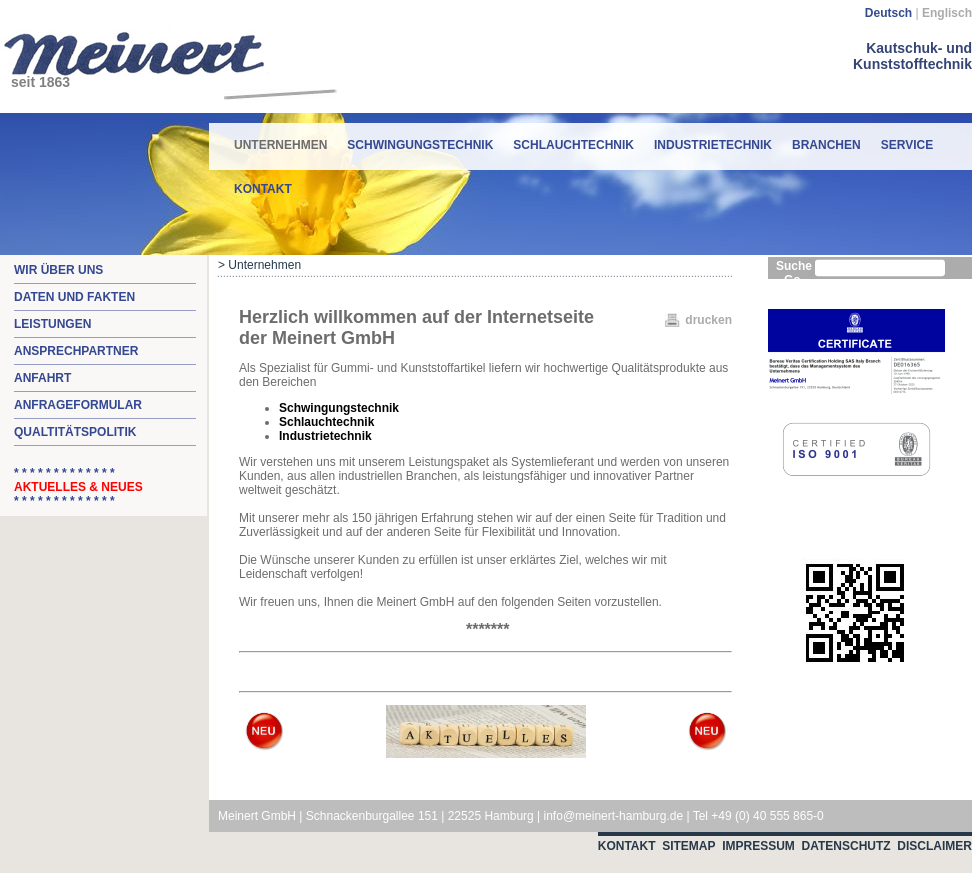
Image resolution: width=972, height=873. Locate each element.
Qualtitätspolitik (75, 432)
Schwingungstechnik (420, 145)
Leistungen (52, 324)
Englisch (947, 13)
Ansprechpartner (76, 351)
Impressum (758, 846)
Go (792, 280)
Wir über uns (58, 270)
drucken (708, 320)
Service (907, 145)
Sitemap (688, 846)
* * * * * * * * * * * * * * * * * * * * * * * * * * (78, 487)
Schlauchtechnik (573, 145)
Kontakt (263, 189)
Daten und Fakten (74, 297)
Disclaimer (934, 846)
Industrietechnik (713, 145)
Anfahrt (42, 378)
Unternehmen (280, 137)
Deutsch (888, 13)
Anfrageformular (78, 405)
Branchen (826, 145)
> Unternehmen (259, 265)
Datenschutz (846, 846)
